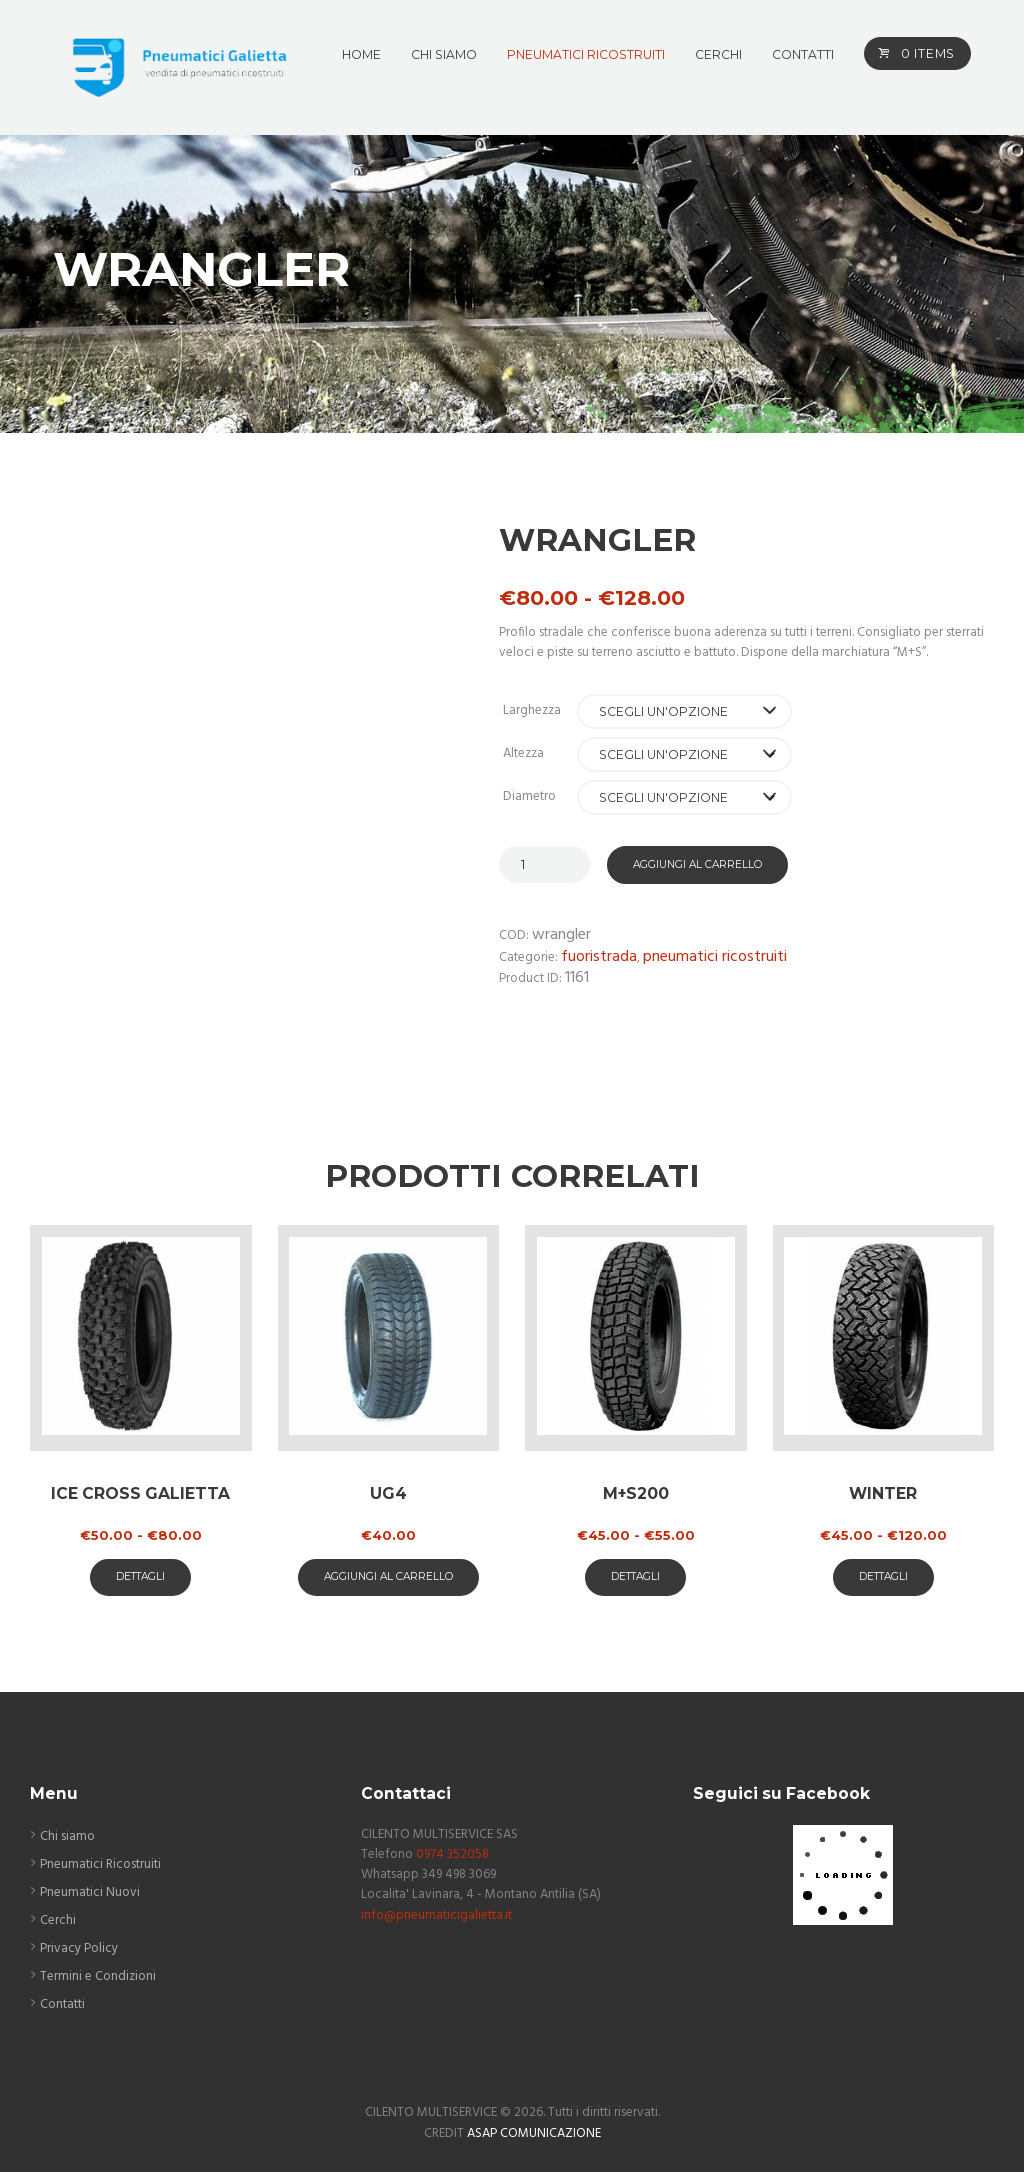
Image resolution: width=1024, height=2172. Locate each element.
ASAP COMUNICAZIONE (534, 2133)
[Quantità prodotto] (544, 864)
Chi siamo (67, 1836)
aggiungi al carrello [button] (388, 1576)
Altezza (523, 753)
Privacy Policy (79, 1948)
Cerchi (58, 1920)
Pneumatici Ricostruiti (715, 957)
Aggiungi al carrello (697, 864)
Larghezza (532, 710)
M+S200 (636, 1493)
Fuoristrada (599, 957)
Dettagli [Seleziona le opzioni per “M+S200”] (635, 1576)
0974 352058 (452, 1854)
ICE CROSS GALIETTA (140, 1493)
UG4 (388, 1493)
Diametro (529, 796)
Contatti (62, 2004)
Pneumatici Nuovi (90, 1892)
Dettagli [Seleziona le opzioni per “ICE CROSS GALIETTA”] (140, 1576)
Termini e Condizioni (98, 1976)
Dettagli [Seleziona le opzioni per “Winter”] (883, 1576)
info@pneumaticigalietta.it (436, 1915)
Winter (883, 1493)
